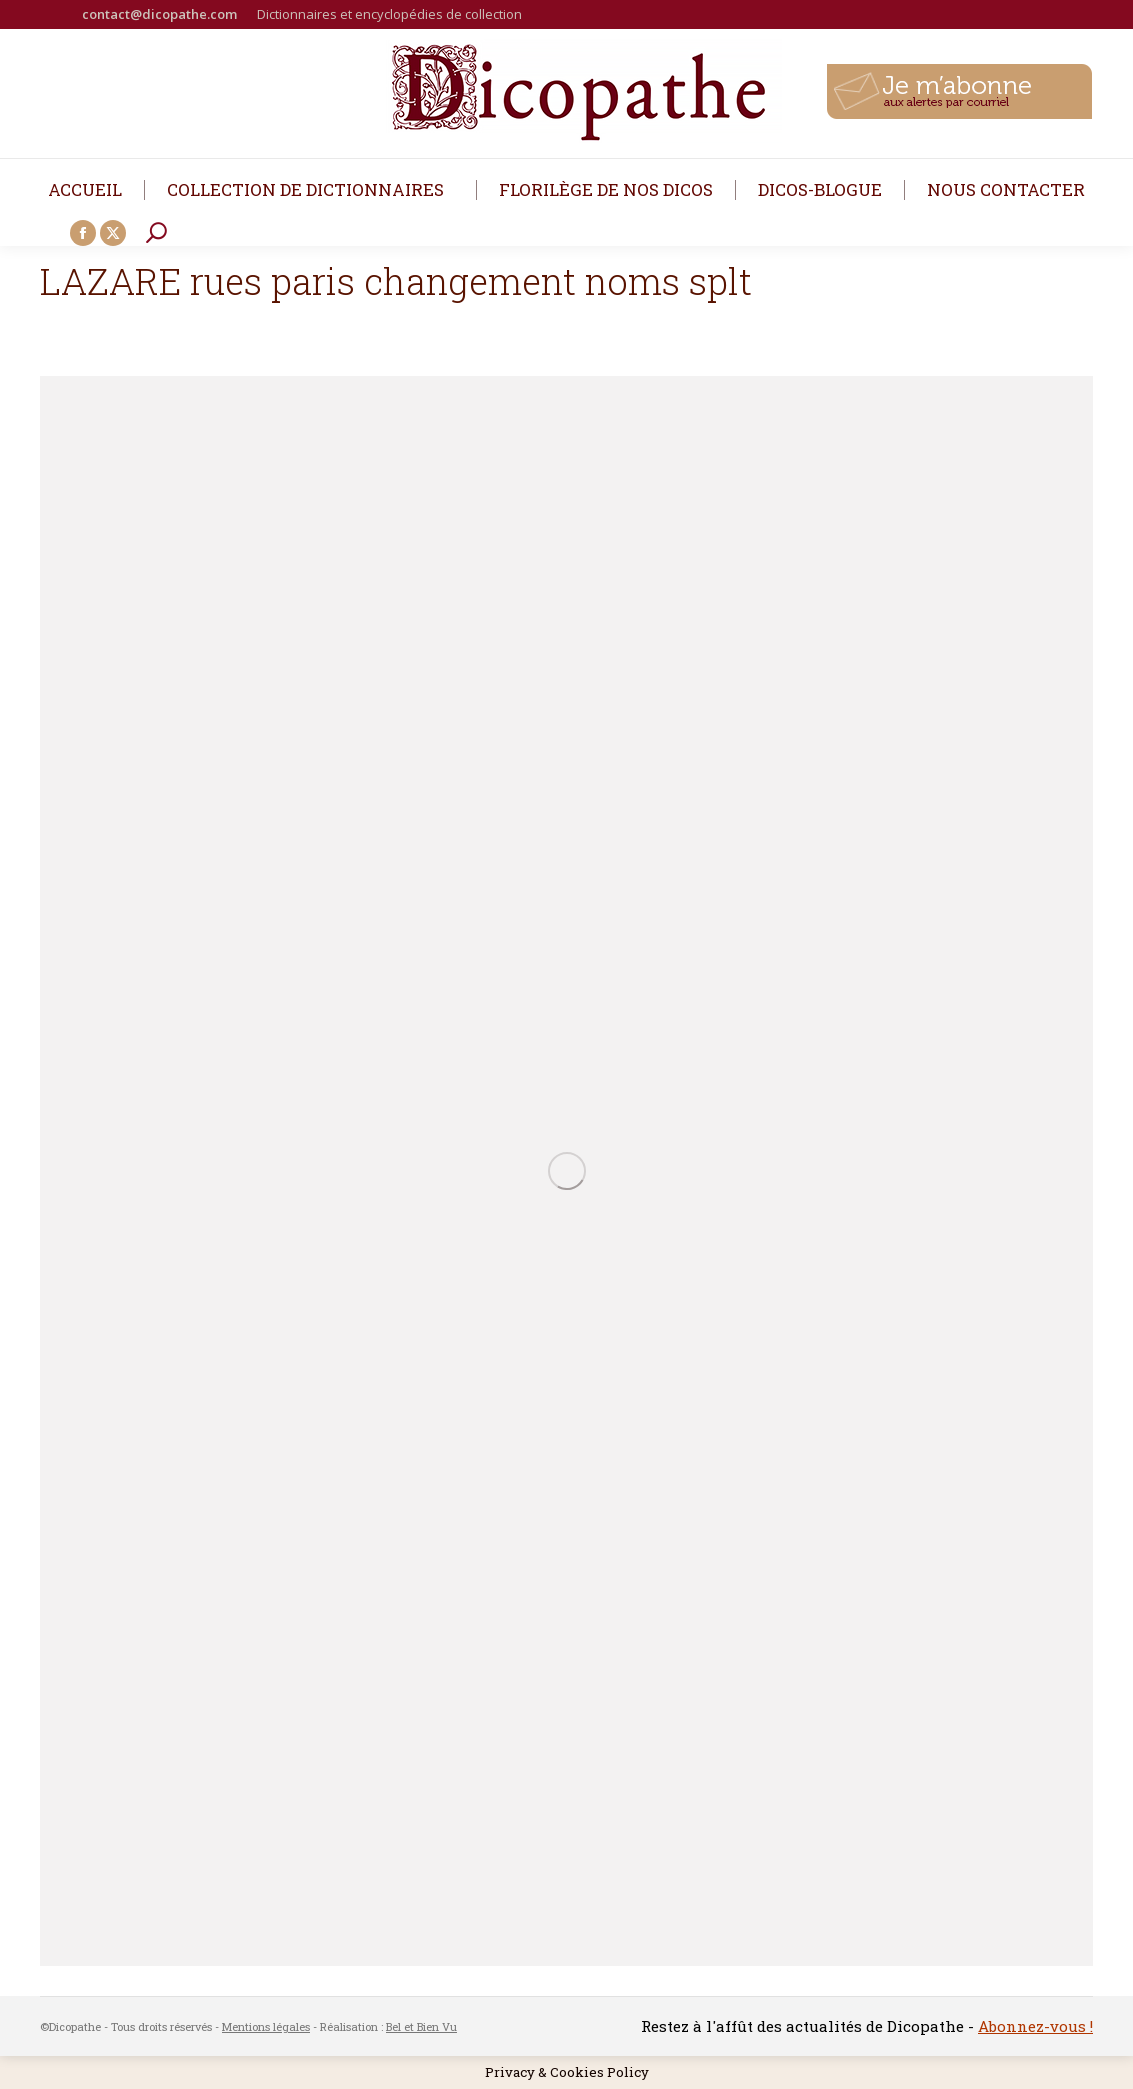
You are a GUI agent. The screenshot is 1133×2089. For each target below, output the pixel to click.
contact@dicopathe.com (159, 14)
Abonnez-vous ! (1035, 2026)
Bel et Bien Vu (421, 2026)
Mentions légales (266, 2026)
